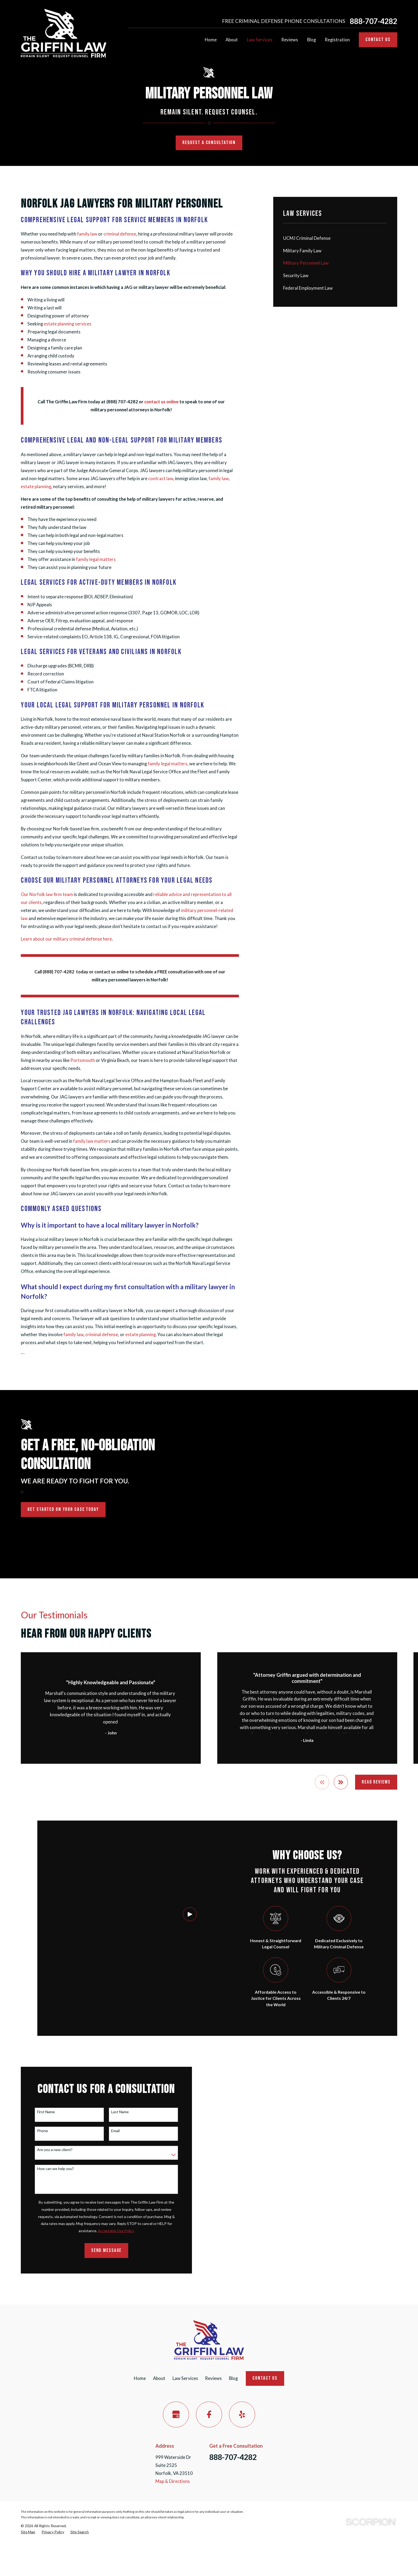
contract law (160, 478)
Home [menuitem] (211, 39)
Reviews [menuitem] (289, 39)
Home (140, 2378)
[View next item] (341, 1782)
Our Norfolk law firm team (47, 894)
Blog (233, 2378)
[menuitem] (335, 238)
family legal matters (96, 559)
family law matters (91, 1141)
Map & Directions (172, 2481)
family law (87, 234)
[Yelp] (242, 2414)
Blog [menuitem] (311, 39)
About (159, 2378)
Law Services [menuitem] (259, 39)
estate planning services (67, 324)
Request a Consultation (209, 143)
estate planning (36, 486)
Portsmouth (82, 1060)
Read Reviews (376, 1782)
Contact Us (378, 40)
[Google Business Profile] (176, 2414)
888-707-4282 (373, 21)
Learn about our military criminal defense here (66, 939)
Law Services (185, 2378)
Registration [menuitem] (337, 39)
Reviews (213, 2378)
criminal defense (119, 234)
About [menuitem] (232, 39)
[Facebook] (209, 2414)
